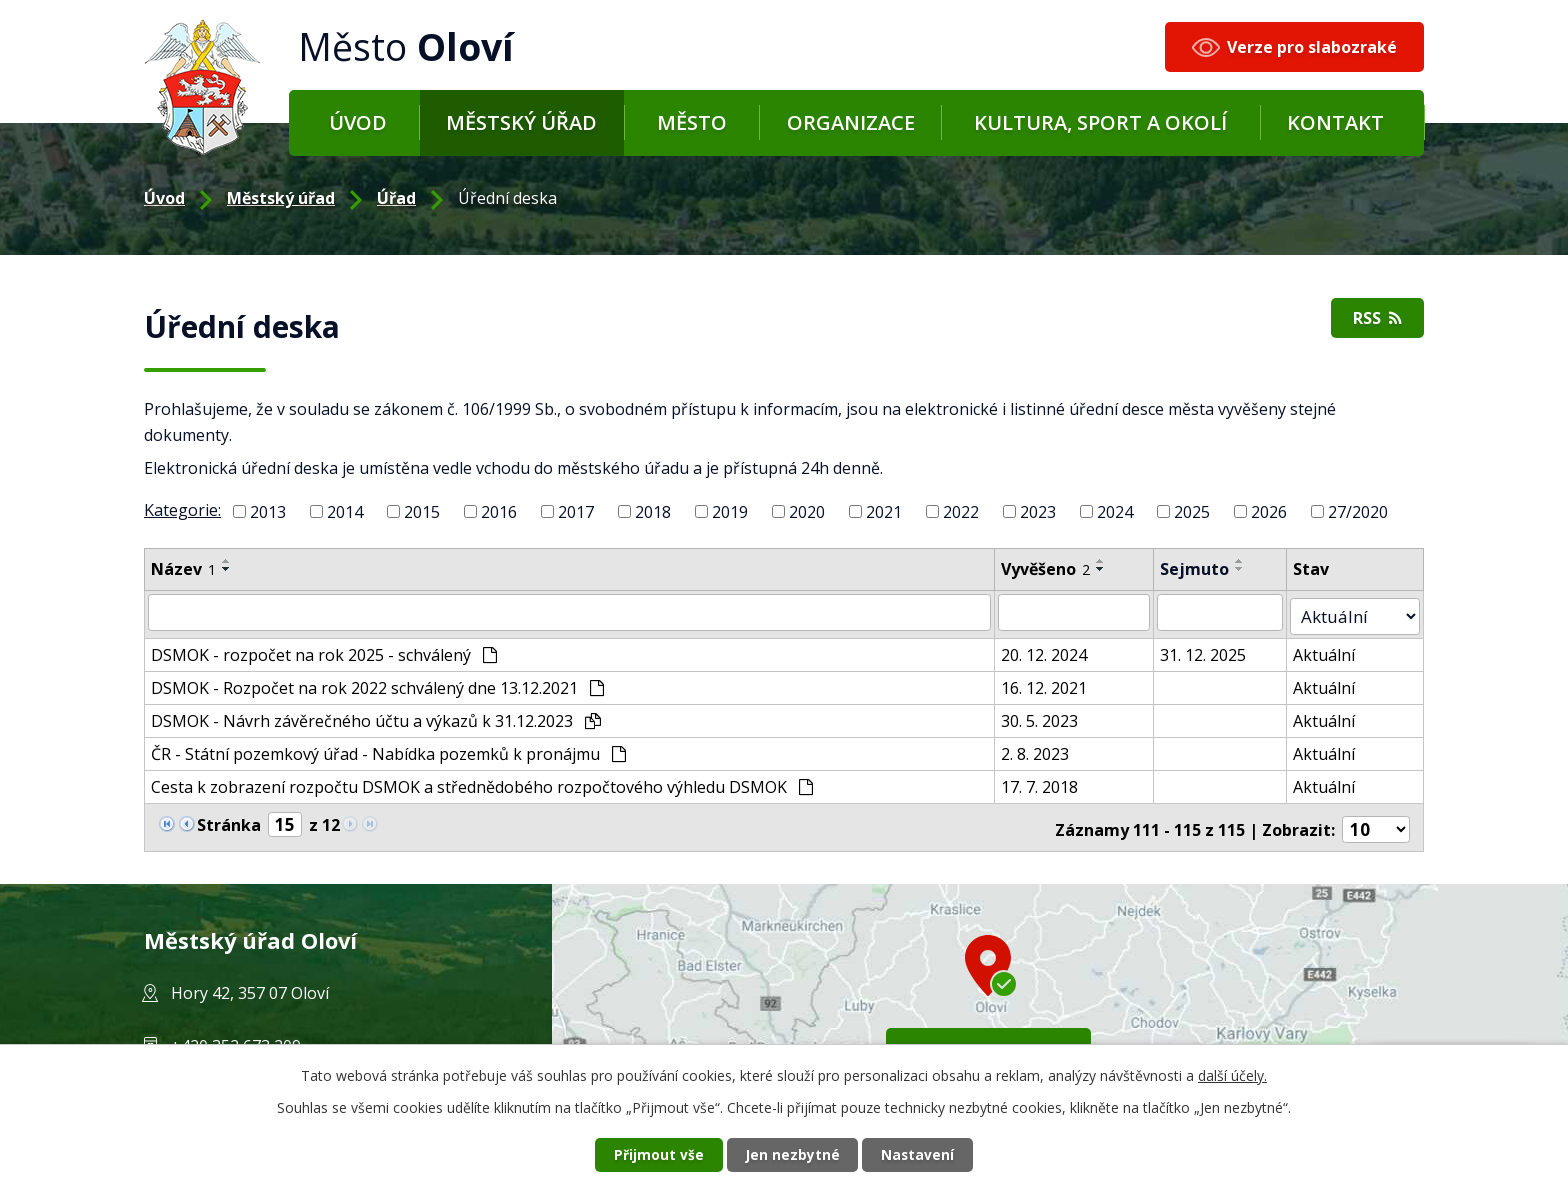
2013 (268, 512)
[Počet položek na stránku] (1378, 818)
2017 (576, 512)
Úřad (396, 198)
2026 (1269, 512)
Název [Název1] (183, 569)
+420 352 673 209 (236, 1034)
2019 (730, 512)
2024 (1115, 512)
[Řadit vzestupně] (227, 561)
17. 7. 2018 (1047, 780)
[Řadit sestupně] (227, 569)
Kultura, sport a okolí (1100, 122)
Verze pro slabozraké (1312, 47)
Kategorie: (182, 510)
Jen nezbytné (792, 1154)
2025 (1192, 512)
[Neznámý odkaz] (167, 815)
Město (692, 122)
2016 (499, 512)
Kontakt (1335, 122)
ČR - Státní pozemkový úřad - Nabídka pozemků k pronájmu (388, 747)
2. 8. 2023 (1043, 747)
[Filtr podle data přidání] (1082, 611)
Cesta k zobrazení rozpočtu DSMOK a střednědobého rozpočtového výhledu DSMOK (482, 780)
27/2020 (1358, 512)
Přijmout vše (654, 1154)
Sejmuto (1203, 569)
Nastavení (923, 1154)
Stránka (229, 817)
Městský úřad (521, 122)
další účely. (1232, 1074)
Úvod (358, 122)
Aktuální (1335, 648)
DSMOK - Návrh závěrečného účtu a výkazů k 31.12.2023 (376, 714)
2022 (961, 512)
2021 (884, 512)
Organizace (851, 122)
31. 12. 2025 (1212, 648)
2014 (345, 512)
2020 (807, 512)
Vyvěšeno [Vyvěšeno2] (1053, 569)
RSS (1375, 320)
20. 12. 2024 (1052, 648)
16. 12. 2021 (1052, 681)
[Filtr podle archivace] (1230, 611)
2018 (653, 512)
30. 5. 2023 (1047, 714)
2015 (422, 512)
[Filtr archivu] (1360, 611)
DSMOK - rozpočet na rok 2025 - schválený (324, 648)
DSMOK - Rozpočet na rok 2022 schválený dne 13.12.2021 (377, 681)
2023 (1038, 512)
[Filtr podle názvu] (573, 611)
